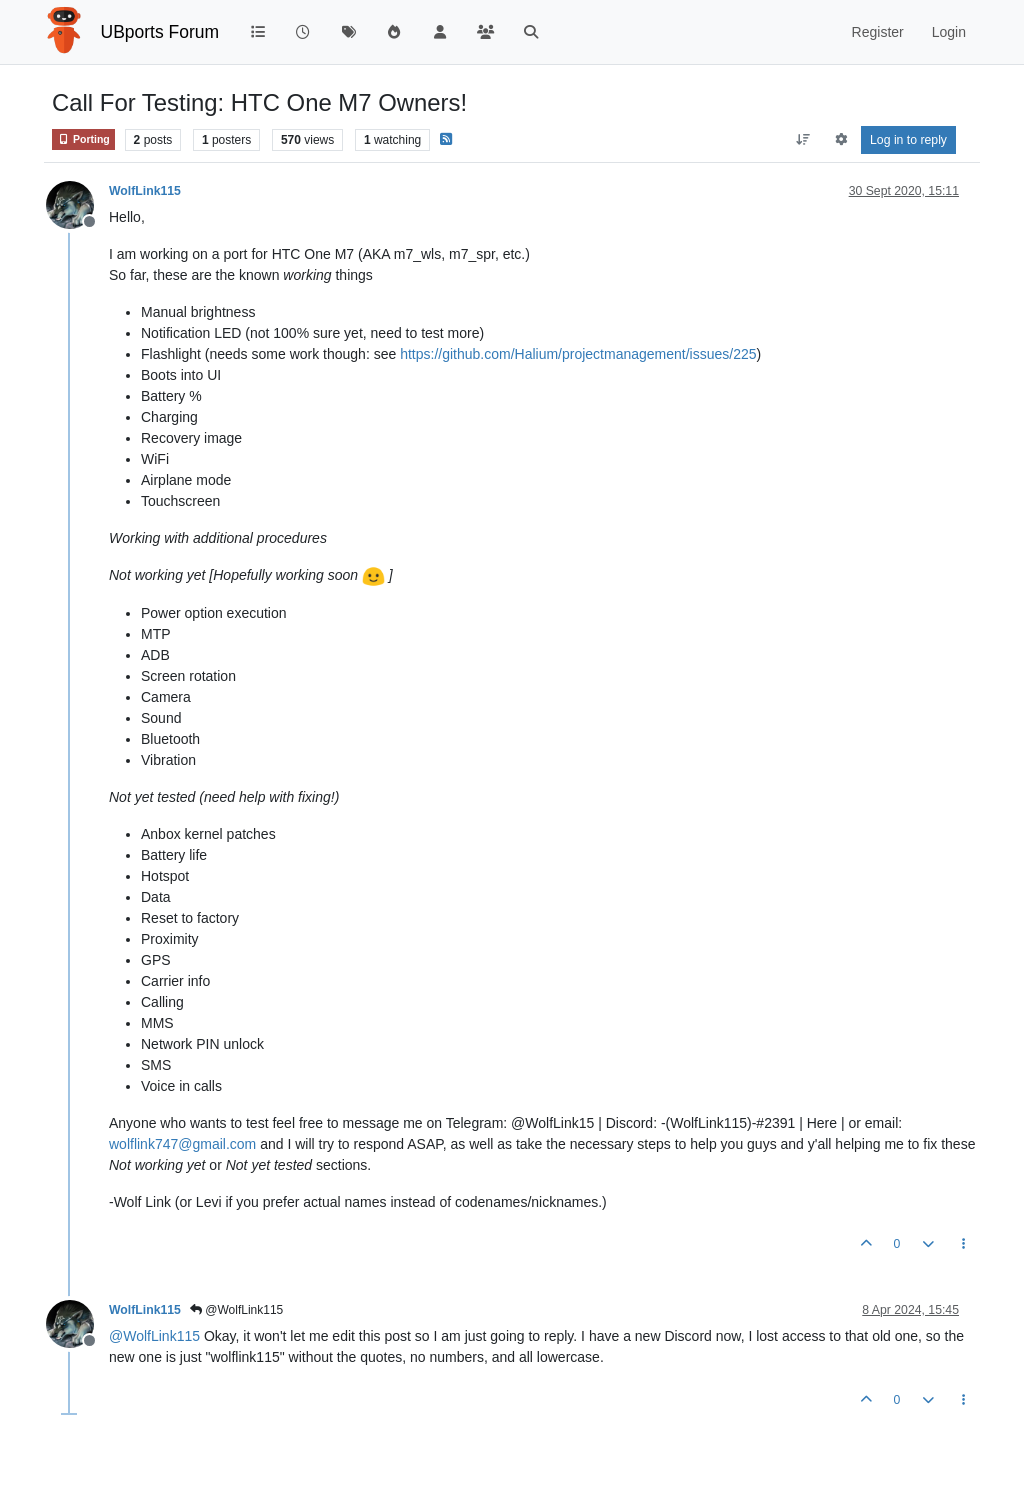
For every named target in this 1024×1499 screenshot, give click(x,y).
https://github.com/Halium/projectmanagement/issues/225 (578, 354)
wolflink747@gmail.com (182, 1144)
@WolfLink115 (236, 1310)
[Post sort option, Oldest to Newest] (803, 140)
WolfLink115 (145, 191)
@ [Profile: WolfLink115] (154, 1336)
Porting (83, 139)
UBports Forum (160, 32)
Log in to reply (908, 140)
